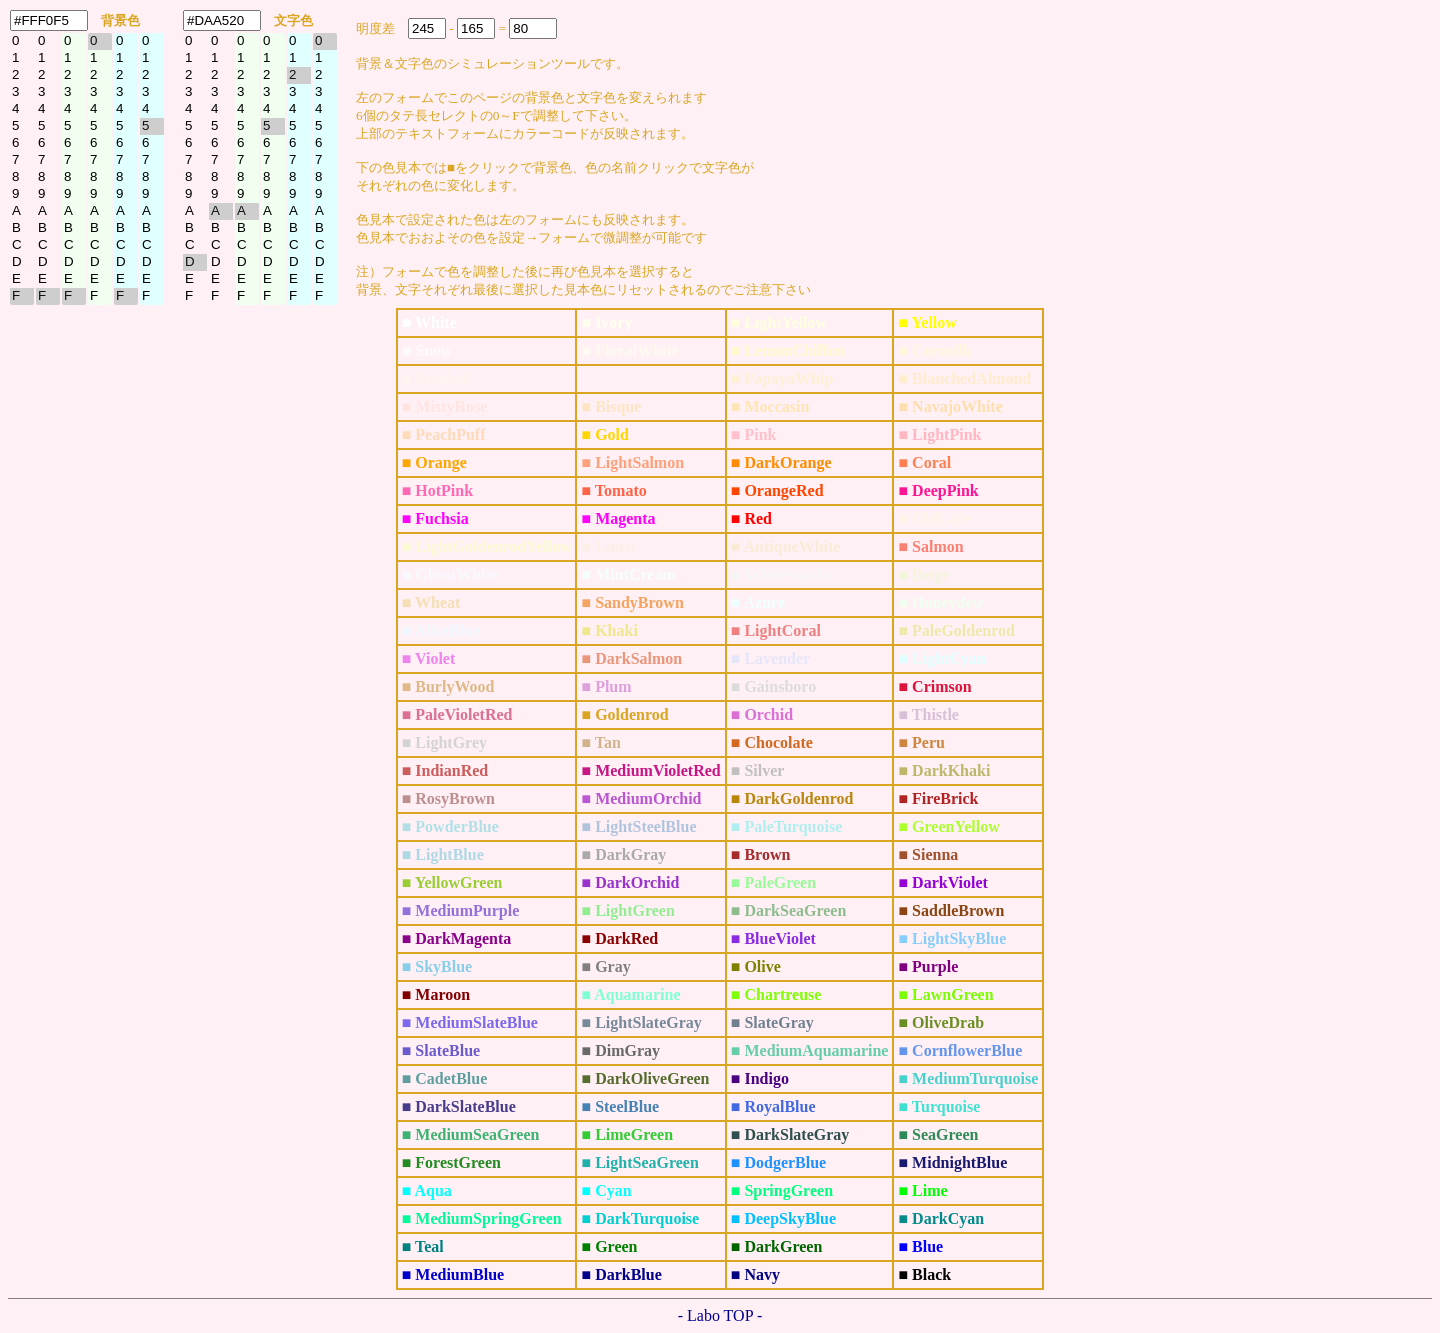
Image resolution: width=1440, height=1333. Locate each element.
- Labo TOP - (720, 1315)
